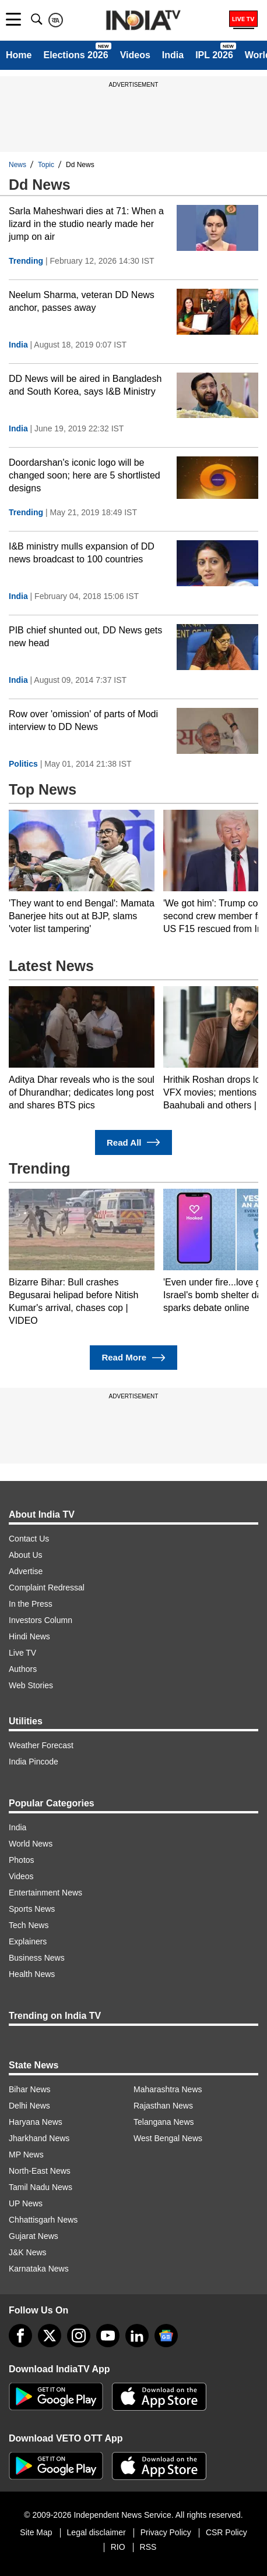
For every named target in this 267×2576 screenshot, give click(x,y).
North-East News (40, 2170)
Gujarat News (33, 2236)
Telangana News (164, 2122)
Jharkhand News (39, 2138)
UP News (26, 2203)
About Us (26, 1555)
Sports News (32, 1909)
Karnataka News (39, 2268)
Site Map (36, 2532)
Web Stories (31, 1685)
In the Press (30, 1603)
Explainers (28, 1941)
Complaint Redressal (47, 1587)
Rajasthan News (163, 2105)
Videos (135, 55)
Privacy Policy (165, 2532)
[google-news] (166, 2335)
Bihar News (30, 2089)
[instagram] (78, 2335)
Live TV (22, 1652)
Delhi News (29, 2105)
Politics (23, 763)
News (17, 165)
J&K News (28, 2252)
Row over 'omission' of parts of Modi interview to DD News (83, 720)
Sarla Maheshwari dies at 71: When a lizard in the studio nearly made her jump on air (86, 224)
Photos (21, 1860)
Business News (37, 1957)
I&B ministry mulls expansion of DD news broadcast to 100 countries (81, 552)
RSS (148, 2547)
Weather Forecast (41, 1745)
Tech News (28, 1925)
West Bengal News (168, 2138)
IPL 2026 (214, 55)
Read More (133, 1358)
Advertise (26, 1571)
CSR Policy (226, 2532)
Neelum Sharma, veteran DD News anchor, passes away (81, 301)
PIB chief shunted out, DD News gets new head (85, 636)
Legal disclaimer (96, 2532)
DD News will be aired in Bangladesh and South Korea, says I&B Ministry (85, 385)
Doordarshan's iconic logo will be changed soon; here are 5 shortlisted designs (84, 475)
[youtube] (108, 2335)
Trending (26, 260)
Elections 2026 (75, 55)
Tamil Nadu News (40, 2187)
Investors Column (40, 1620)
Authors (23, 1669)
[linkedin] (137, 2335)
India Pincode (33, 1761)
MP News (26, 2154)
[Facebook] (20, 2335)
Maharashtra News (168, 2089)
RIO (118, 2547)
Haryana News (35, 2122)
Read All (133, 1142)
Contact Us (29, 1538)
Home (18, 55)
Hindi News (29, 1636)
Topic (46, 165)
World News (30, 1843)
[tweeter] (49, 2335)
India (173, 55)
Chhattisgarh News (43, 2219)
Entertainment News (45, 1892)
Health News (32, 1974)
